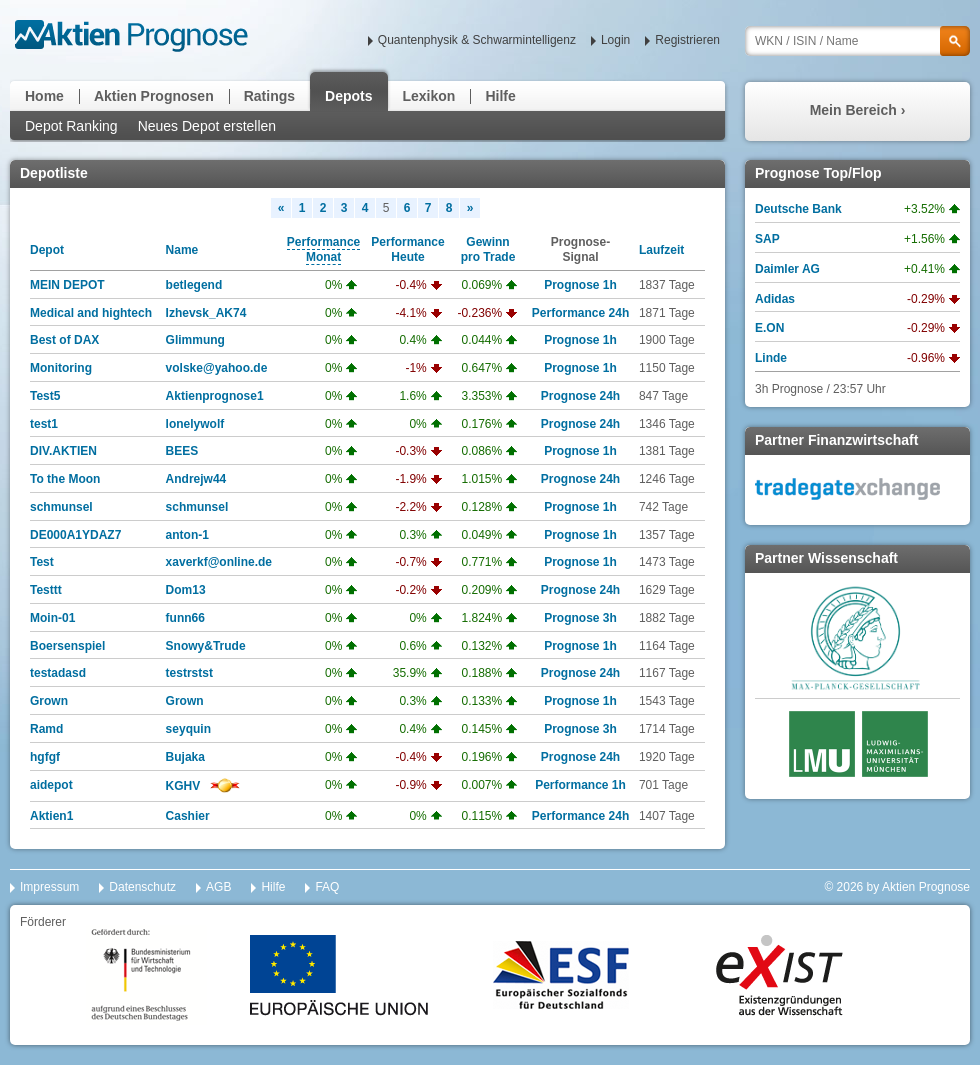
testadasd (58, 673)
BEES (182, 451)
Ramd (46, 729)
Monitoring (61, 368)
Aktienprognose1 (215, 396)
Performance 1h (580, 785)
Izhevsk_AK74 (206, 313)
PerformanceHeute (407, 249)
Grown (49, 701)
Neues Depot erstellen (207, 126)
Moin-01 (52, 618)
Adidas (775, 299)
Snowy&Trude (206, 646)
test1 (44, 424)
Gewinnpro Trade (488, 249)
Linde (771, 358)
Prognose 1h (580, 285)
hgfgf (45, 757)
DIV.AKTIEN (63, 451)
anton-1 (187, 535)
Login (615, 40)
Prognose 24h (580, 396)
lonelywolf (195, 424)
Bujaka (185, 757)
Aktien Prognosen (154, 96)
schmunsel (61, 507)
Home (44, 96)
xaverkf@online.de (219, 562)
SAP (767, 239)
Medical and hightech (91, 313)
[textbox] (857, 41)
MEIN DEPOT (67, 285)
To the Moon (65, 479)
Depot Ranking (71, 126)
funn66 (185, 618)
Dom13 (186, 590)
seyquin (188, 729)
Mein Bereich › (858, 110)
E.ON (769, 328)
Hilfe (500, 96)
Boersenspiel (67, 646)
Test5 (45, 396)
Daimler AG (787, 269)
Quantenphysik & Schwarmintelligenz (477, 40)
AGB (218, 887)
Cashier (188, 816)
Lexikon (429, 96)
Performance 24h (580, 313)
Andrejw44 (196, 479)
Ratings (269, 96)
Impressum (49, 887)
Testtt (46, 590)
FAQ (327, 887)
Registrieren (687, 40)
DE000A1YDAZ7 (75, 535)
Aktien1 (51, 816)
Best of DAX (64, 340)
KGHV (183, 786)
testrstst (189, 673)
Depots (348, 96)
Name (182, 250)
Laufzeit (661, 250)
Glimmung (195, 340)
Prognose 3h (580, 618)
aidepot (51, 785)
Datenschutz (142, 887)
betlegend (194, 285)
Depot (47, 250)
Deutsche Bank (798, 209)
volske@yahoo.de (217, 368)
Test (42, 562)
